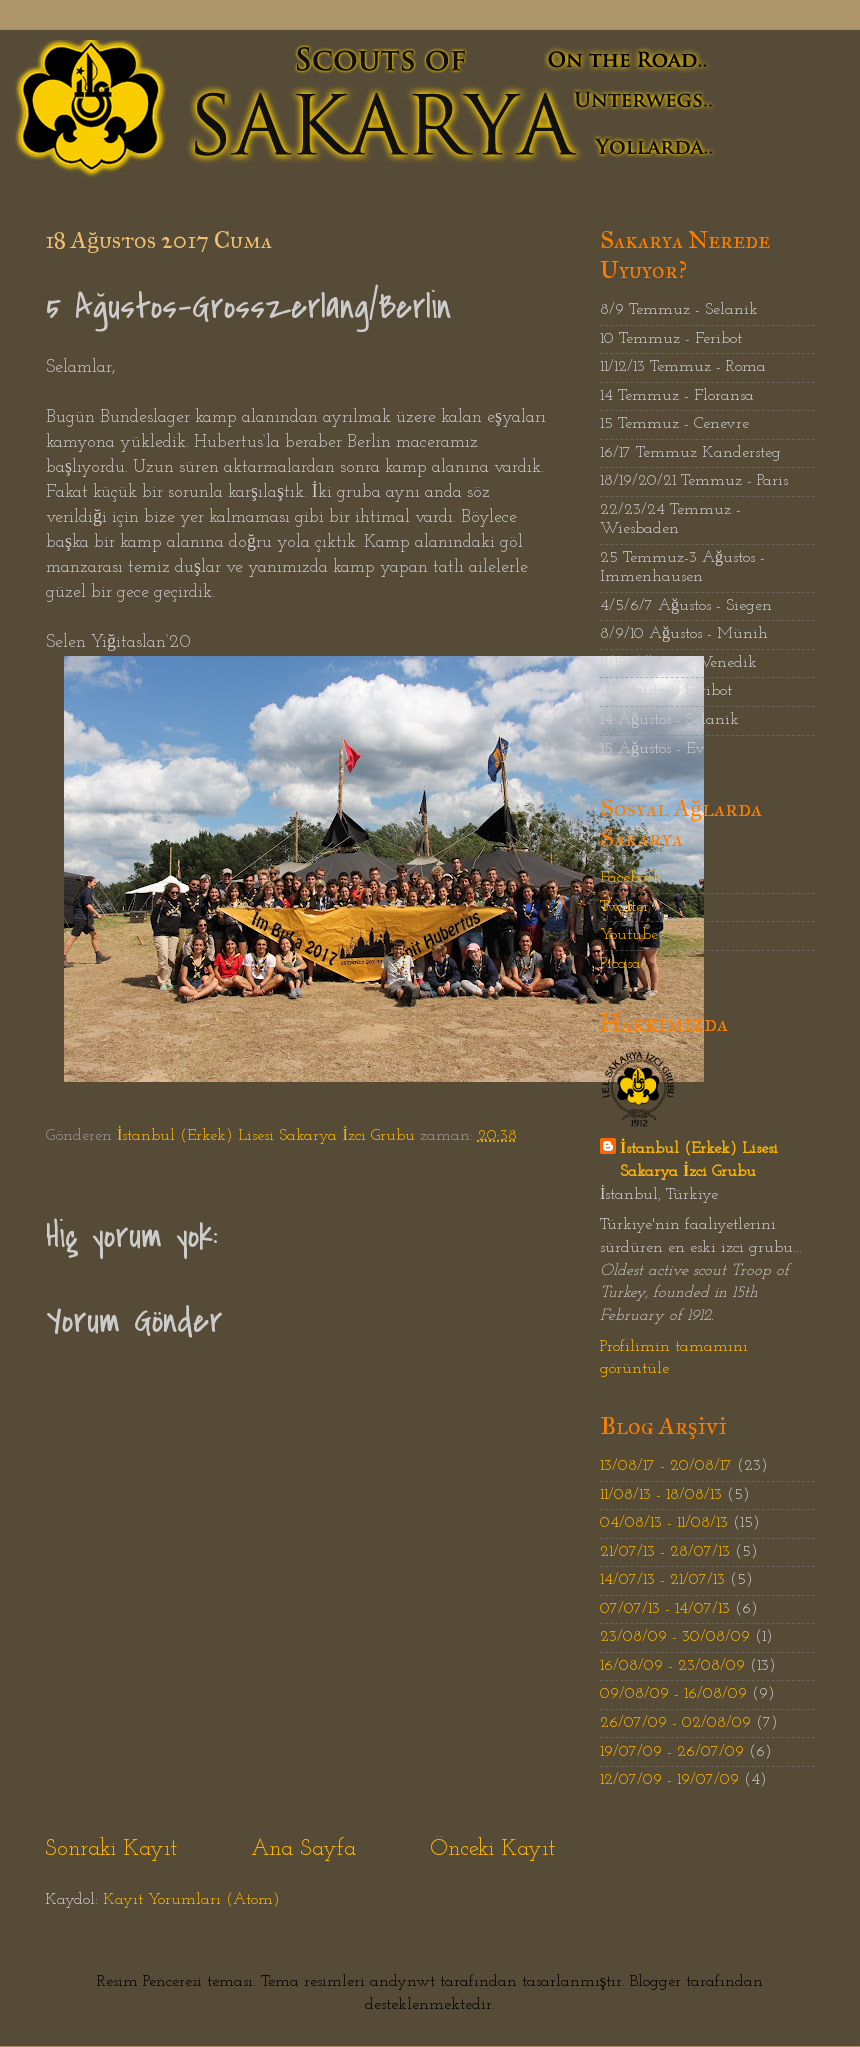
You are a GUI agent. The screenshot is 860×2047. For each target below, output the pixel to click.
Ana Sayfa (303, 1849)
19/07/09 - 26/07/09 (672, 1752)
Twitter (624, 907)
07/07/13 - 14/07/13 (665, 1609)
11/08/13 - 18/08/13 (661, 1495)
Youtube (629, 935)
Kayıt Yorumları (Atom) (191, 1900)
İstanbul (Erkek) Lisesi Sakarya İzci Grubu (699, 1160)
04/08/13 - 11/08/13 (664, 1523)
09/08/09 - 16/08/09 (673, 1694)
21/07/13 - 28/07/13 (665, 1552)
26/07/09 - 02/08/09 (675, 1723)
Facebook (631, 878)
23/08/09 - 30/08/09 (675, 1637)
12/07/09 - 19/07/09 (669, 1780)
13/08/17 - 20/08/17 (666, 1466)
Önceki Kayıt (492, 1849)
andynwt (402, 1982)
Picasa (620, 964)
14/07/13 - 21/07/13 (662, 1580)
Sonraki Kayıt (111, 1849)
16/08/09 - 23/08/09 (672, 1666)
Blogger (655, 1982)
